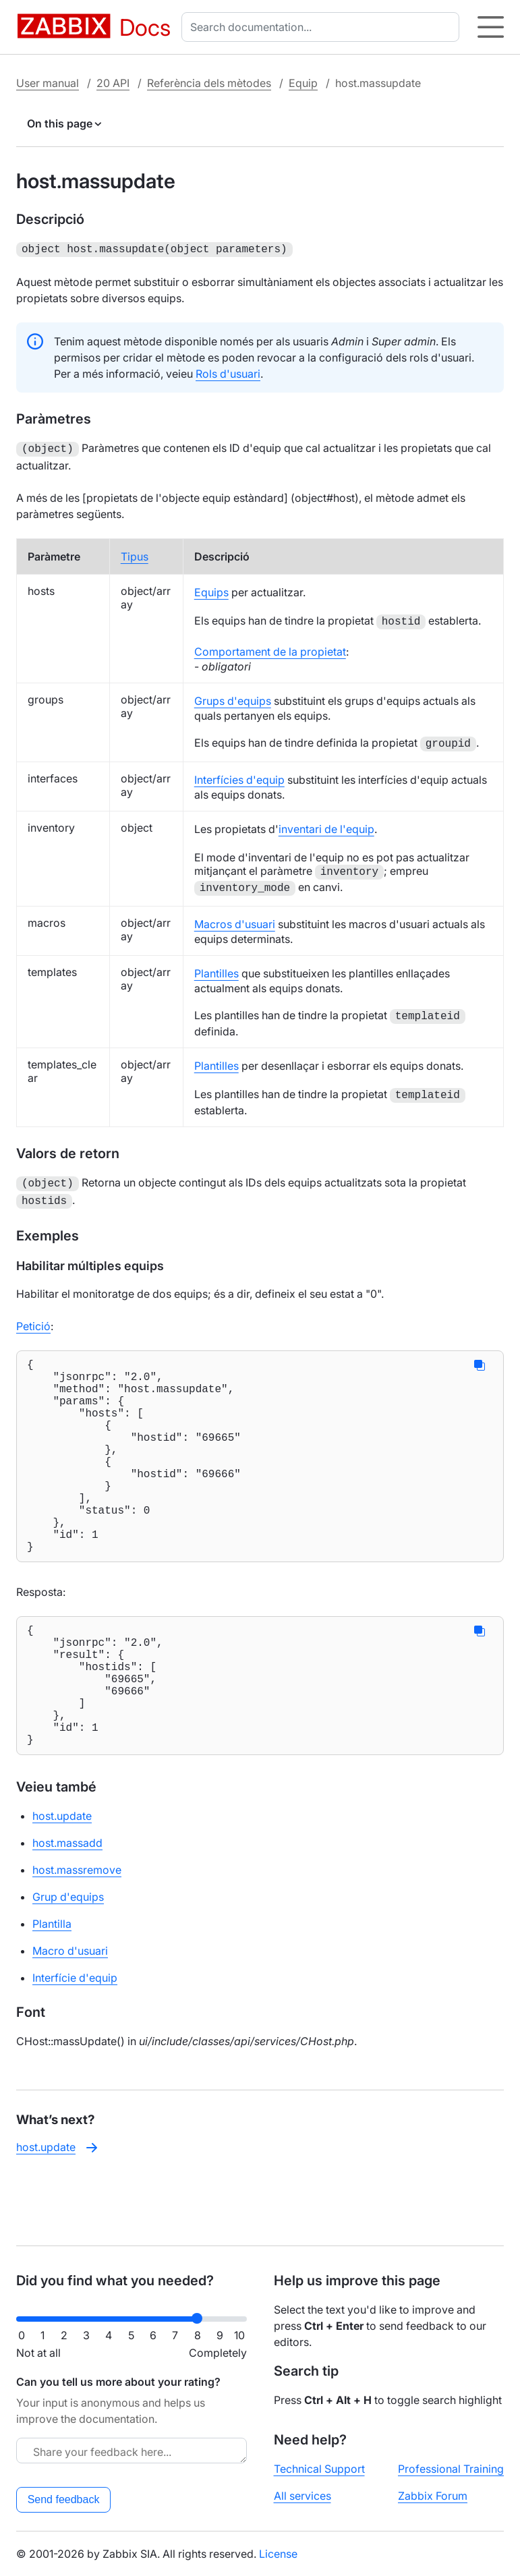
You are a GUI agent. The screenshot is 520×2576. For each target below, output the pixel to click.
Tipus (134, 554)
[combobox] (323, 27)
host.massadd (67, 1907)
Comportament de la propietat (270, 649)
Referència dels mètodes (209, 83)
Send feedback (64, 2499)
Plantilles (216, 970)
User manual (47, 83)
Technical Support (319, 2468)
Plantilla (51, 1988)
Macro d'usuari (70, 2015)
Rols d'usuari (228, 372)
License (278, 2553)
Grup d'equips (68, 1961)
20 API (112, 83)
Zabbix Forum (432, 2495)
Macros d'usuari (234, 921)
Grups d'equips (232, 698)
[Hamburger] (491, 27)
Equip (303, 83)
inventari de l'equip (326, 826)
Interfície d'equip (74, 2042)
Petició (33, 1320)
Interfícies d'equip (239, 777)
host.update (62, 1880)
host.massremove (76, 1934)
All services (302, 2495)
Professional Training (451, 2468)
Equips (211, 589)
